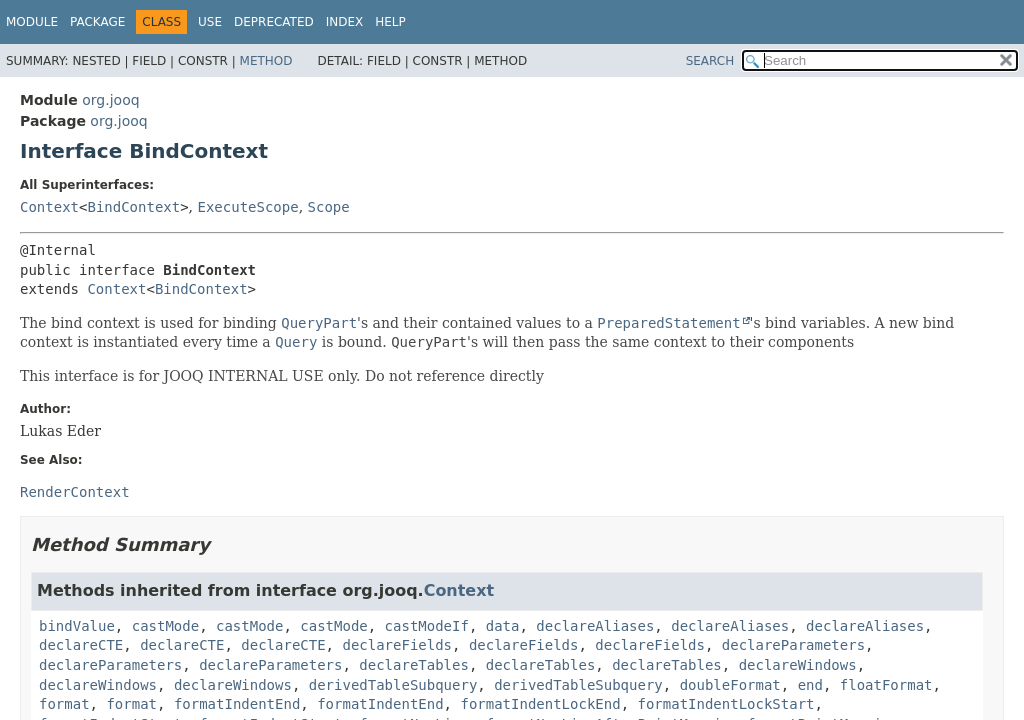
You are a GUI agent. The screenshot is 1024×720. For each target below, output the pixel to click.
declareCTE (81, 645)
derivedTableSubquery (393, 685)
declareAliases (595, 626)
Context (49, 207)
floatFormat (886, 685)
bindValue (77, 626)
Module (32, 22)
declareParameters (793, 645)
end (810, 685)
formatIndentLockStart (725, 704)
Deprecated (274, 22)
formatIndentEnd (237, 704)
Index (345, 22)
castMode (165, 626)
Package (97, 22)
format (64, 704)
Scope (329, 207)
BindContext (133, 207)
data (503, 626)
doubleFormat (730, 685)
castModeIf (427, 626)
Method (266, 61)
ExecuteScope (248, 207)
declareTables (414, 665)
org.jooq (110, 100)
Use (210, 22)
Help (390, 22)
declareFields (397, 645)
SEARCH (710, 61)
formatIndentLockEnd (540, 704)
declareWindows (798, 665)
